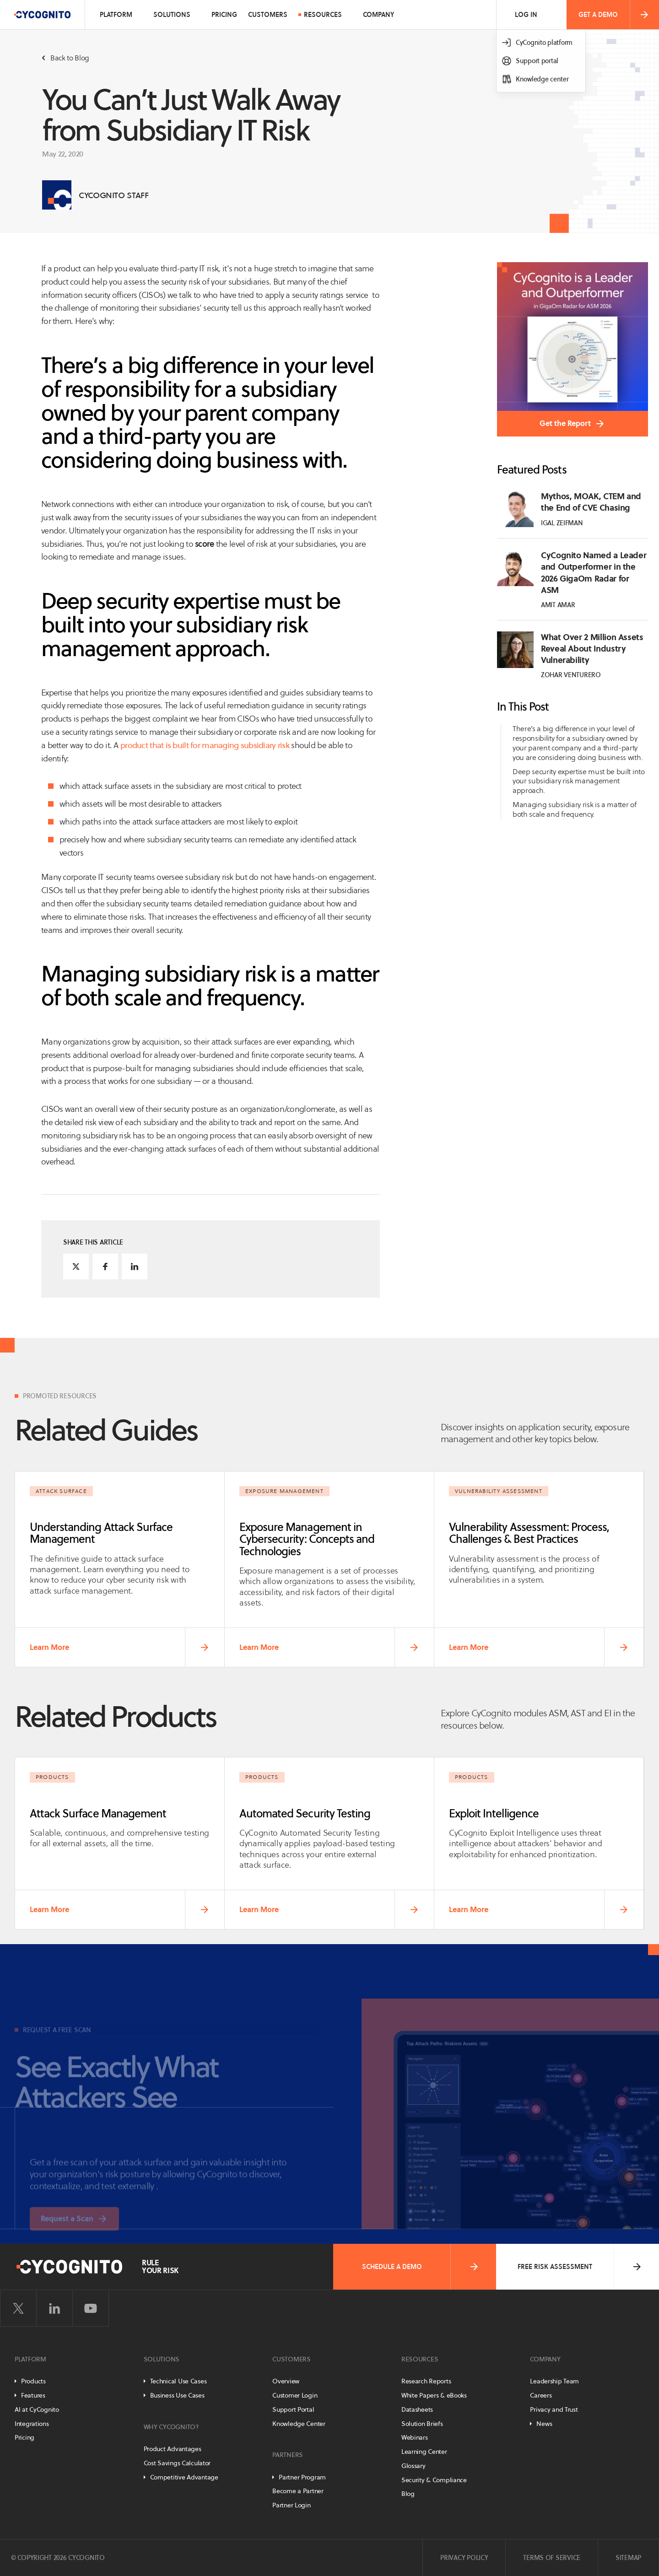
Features (33, 2395)
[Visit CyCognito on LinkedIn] (54, 2308)
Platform (116, 14)
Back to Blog (65, 58)
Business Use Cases (177, 2395)
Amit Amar (558, 605)
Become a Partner (298, 2490)
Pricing (224, 14)
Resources (323, 14)
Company (378, 14)
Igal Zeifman (562, 523)
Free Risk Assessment (580, 2266)
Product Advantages (172, 2448)
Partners (287, 2455)
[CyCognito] (42, 14)
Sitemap (628, 2557)
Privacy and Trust (554, 2409)
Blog (408, 2493)
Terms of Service (551, 2557)
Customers (267, 14)
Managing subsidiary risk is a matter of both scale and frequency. (575, 809)
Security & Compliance (434, 2479)
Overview (285, 2381)
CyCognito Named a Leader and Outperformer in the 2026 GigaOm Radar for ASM (593, 573)
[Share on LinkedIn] (134, 1266)
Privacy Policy (464, 2557)
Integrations (32, 2423)
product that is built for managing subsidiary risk (204, 745)
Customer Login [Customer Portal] (294, 2395)
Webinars (414, 2437)
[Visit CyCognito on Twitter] (18, 2308)
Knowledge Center (298, 2423)
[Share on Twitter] (76, 1266)
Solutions (171, 14)
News (544, 2423)
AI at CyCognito (37, 2409)
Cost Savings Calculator (177, 2463)
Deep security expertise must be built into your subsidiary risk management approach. (579, 781)
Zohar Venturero (571, 675)
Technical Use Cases (178, 2381)
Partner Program (302, 2477)
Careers (540, 2395)
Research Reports (426, 2381)
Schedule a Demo (421, 2266)
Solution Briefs (422, 2423)
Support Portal (293, 2409)
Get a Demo (614, 14)
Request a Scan (67, 2236)
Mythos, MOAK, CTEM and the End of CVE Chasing (591, 501)
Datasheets (417, 2409)
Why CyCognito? (171, 2427)
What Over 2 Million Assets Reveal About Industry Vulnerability (592, 648)
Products (33, 2381)
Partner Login (291, 2505)
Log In (526, 14)
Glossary (413, 2465)
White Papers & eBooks (434, 2395)
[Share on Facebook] (105, 1266)
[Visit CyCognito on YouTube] (90, 2308)
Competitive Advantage (184, 2477)
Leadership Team (554, 2381)
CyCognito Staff (114, 195)
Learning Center (424, 2451)
